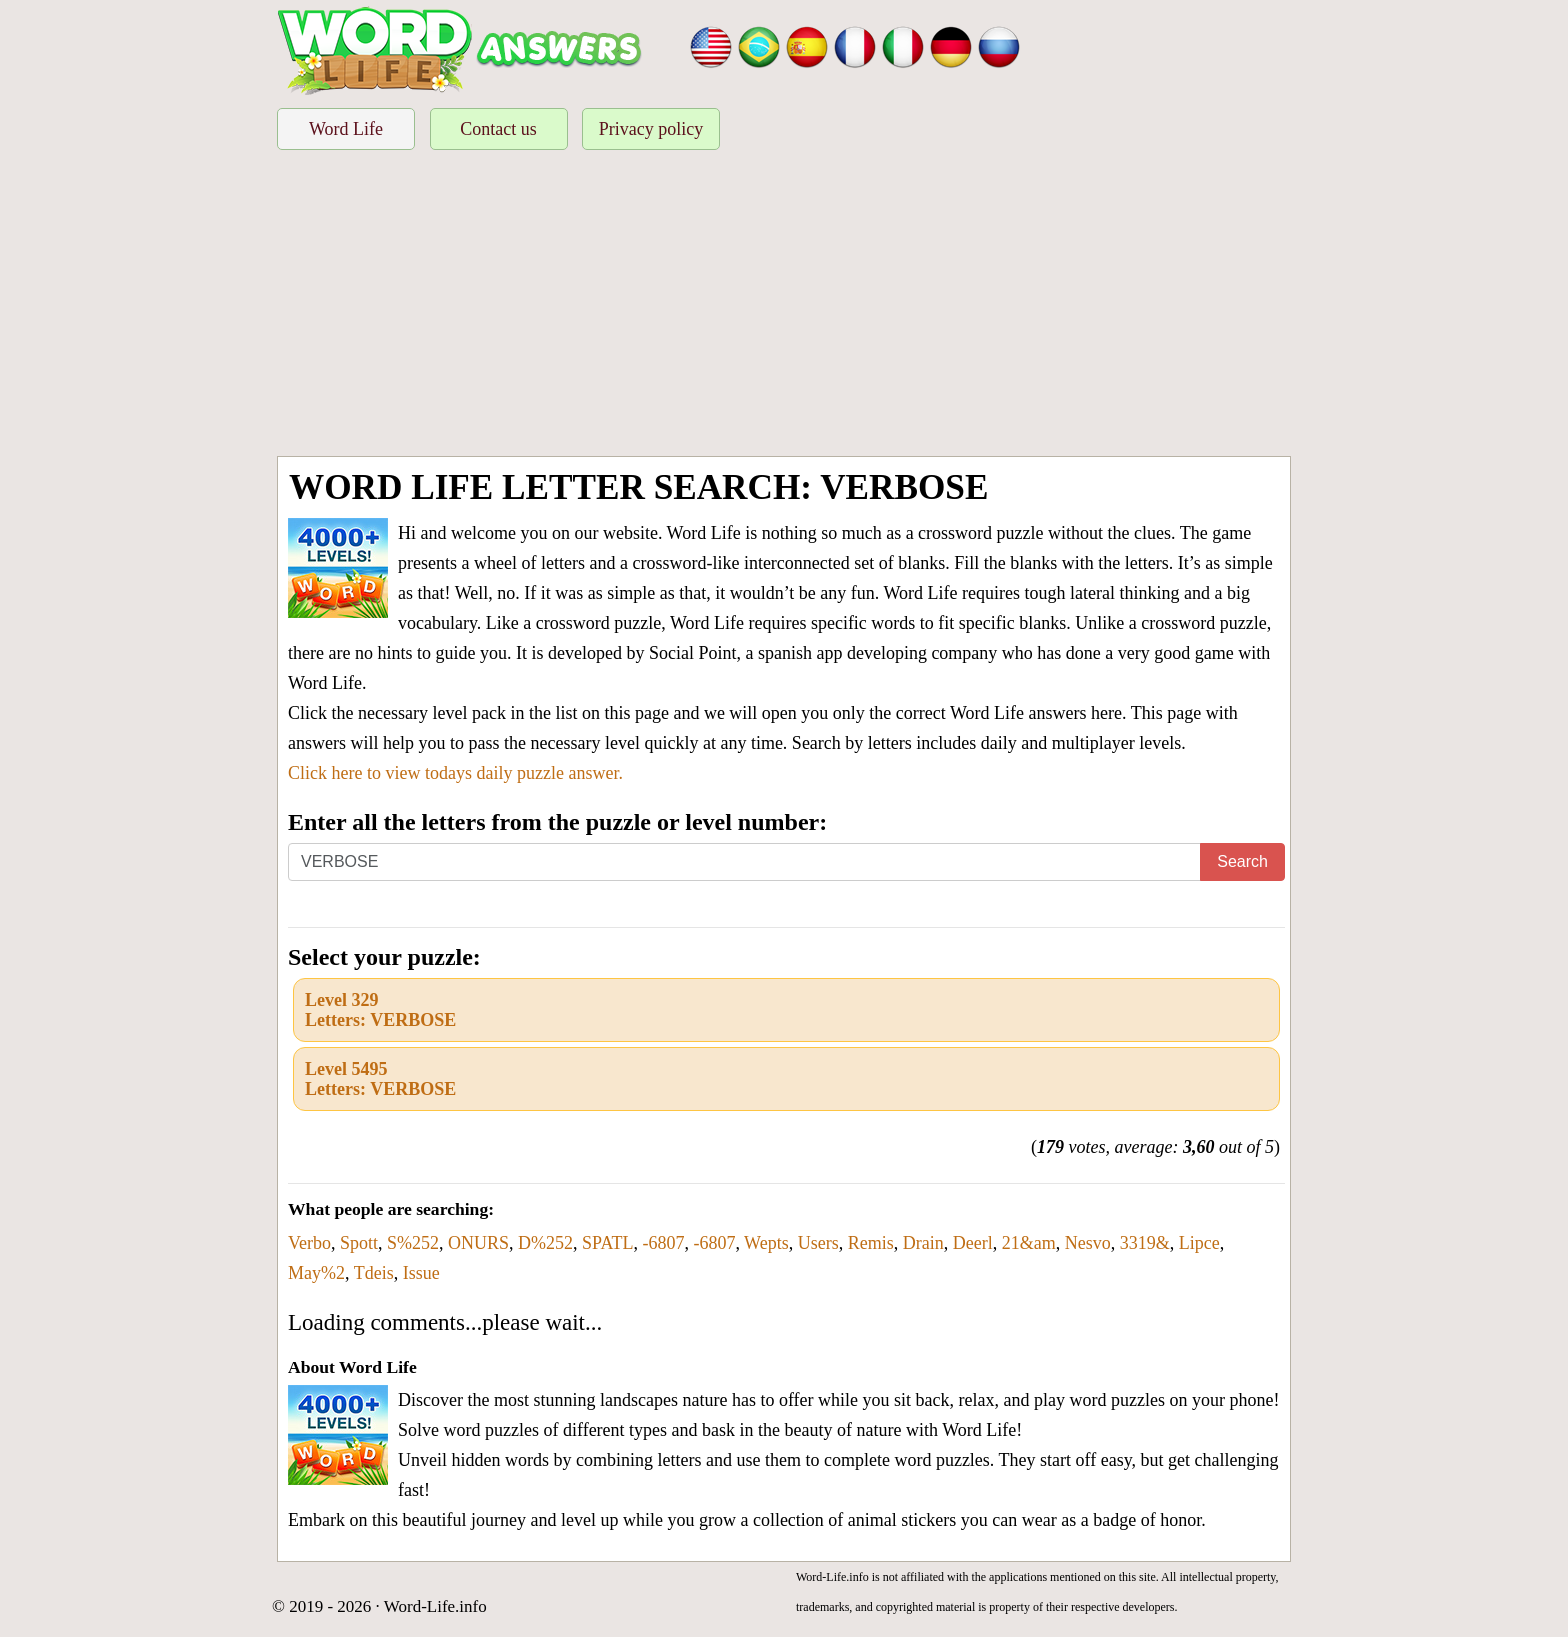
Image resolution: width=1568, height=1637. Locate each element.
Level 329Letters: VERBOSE (380, 1010)
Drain (923, 1243)
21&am (1029, 1243)
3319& (1145, 1243)
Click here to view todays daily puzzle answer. (455, 773)
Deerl (973, 1243)
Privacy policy (651, 129)
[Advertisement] (784, 306)
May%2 (316, 1273)
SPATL (607, 1243)
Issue (421, 1273)
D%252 (545, 1243)
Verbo (309, 1243)
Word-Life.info (435, 1606)
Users (818, 1243)
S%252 (413, 1243)
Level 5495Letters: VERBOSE (380, 1079)
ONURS (478, 1243)
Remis (871, 1243)
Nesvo (1088, 1243)
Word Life (346, 129)
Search (1242, 861)
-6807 (663, 1243)
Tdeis (374, 1273)
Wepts (766, 1243)
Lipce (1199, 1243)
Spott (359, 1243)
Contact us (498, 129)
